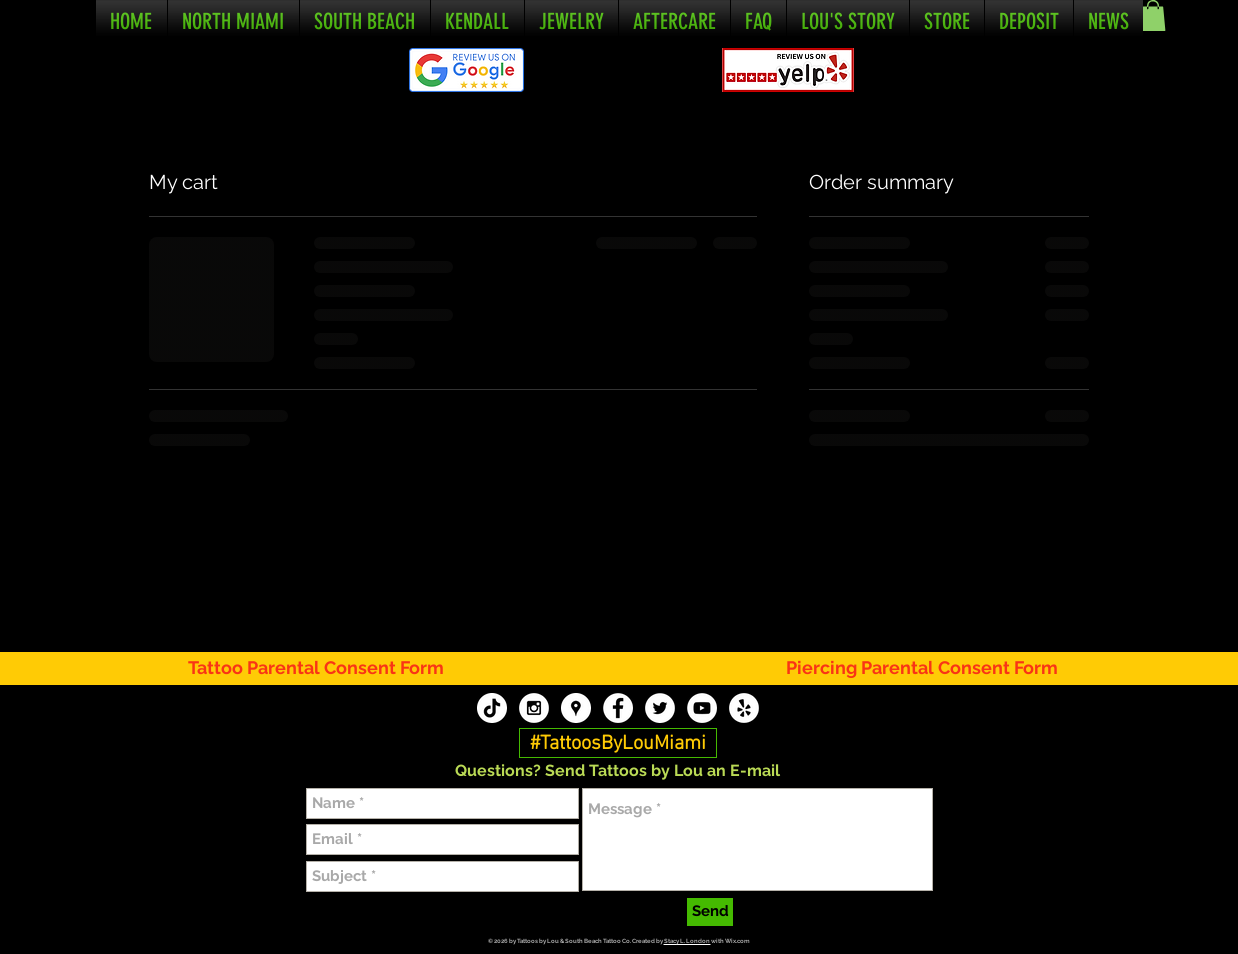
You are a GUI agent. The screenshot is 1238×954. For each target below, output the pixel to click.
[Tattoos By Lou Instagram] (534, 708)
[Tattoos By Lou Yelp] (744, 708)
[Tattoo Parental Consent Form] (328, 667)
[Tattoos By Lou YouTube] (702, 708)
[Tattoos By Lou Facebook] (618, 708)
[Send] (710, 912)
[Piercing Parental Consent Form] (922, 667)
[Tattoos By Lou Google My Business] (576, 708)
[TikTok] (492, 708)
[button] (1153, 15)
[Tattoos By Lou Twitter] (660, 708)
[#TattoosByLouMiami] (618, 744)
